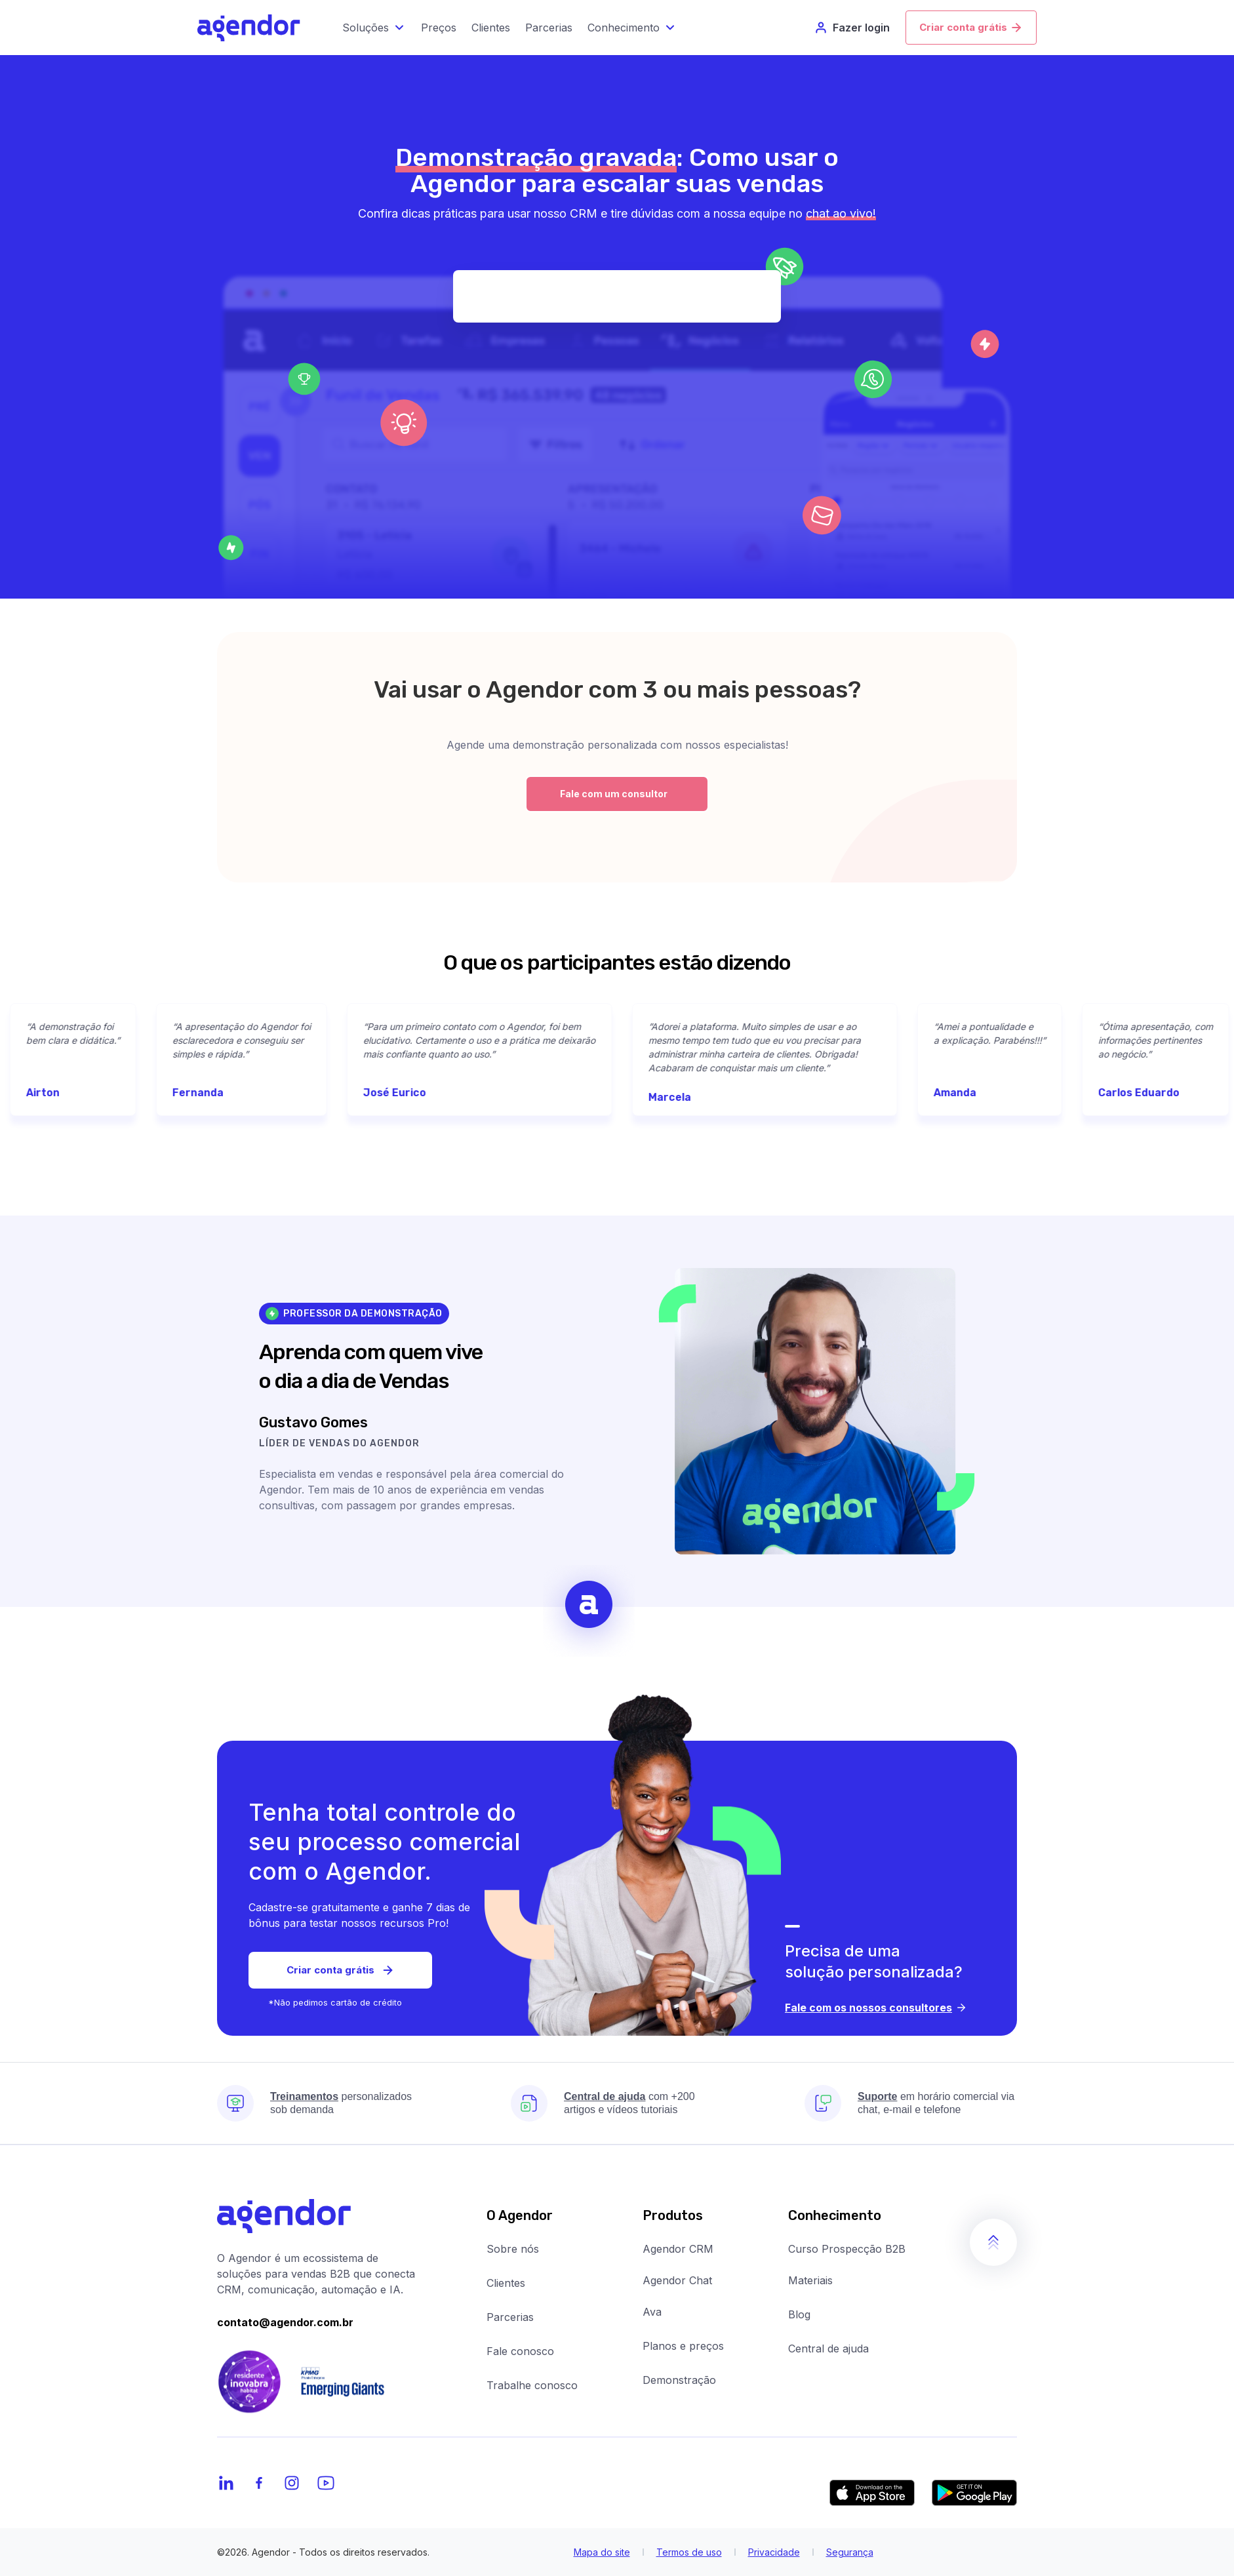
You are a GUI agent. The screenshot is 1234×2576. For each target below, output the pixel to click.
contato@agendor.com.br (285, 2322)
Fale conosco (520, 2351)
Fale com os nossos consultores (876, 2007)
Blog (799, 2314)
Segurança (849, 2552)
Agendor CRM (678, 2248)
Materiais (810, 2280)
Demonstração (679, 2380)
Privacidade (774, 2552)
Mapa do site (602, 2552)
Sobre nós (513, 2248)
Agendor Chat (677, 2280)
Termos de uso (689, 2552)
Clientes (506, 2282)
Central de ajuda (828, 2348)
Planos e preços (683, 2345)
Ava (652, 2311)
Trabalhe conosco (532, 2385)
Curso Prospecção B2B (847, 2248)
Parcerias (510, 2317)
